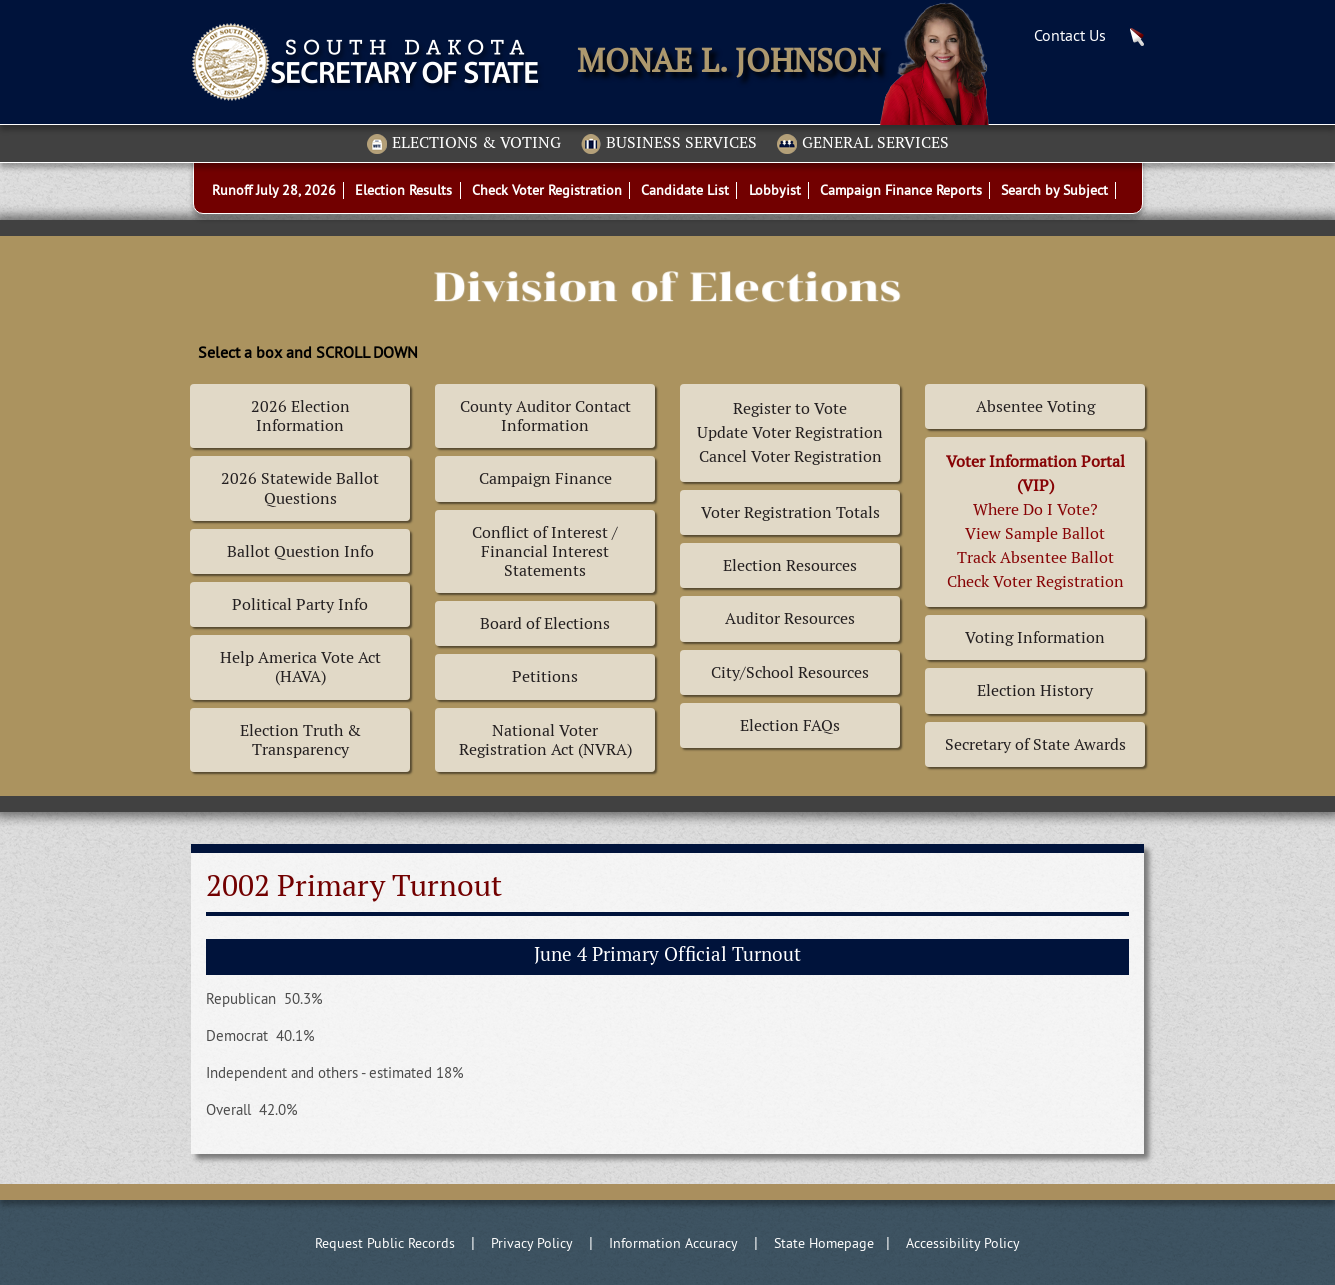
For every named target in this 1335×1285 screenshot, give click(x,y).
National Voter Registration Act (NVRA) (545, 740)
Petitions (545, 676)
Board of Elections (545, 623)
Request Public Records (385, 1243)
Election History (1035, 690)
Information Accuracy (673, 1243)
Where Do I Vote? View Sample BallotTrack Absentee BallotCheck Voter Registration (1035, 521)
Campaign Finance (545, 478)
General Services (863, 144)
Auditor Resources (790, 618)
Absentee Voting (1035, 406)
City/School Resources (790, 672)
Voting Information (1035, 637)
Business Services (669, 144)
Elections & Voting (464, 144)
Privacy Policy (532, 1243)
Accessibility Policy (963, 1243)
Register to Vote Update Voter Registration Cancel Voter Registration (790, 432)
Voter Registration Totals (790, 512)
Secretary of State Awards (1035, 744)
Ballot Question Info (300, 551)
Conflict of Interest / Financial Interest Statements (545, 551)
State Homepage (824, 1243)
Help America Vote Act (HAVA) (300, 667)
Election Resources (790, 565)
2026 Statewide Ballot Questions (300, 488)
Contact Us (1070, 35)
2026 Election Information (300, 416)
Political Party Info (300, 604)
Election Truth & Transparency (300, 740)
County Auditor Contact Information (545, 416)
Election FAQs (790, 725)
